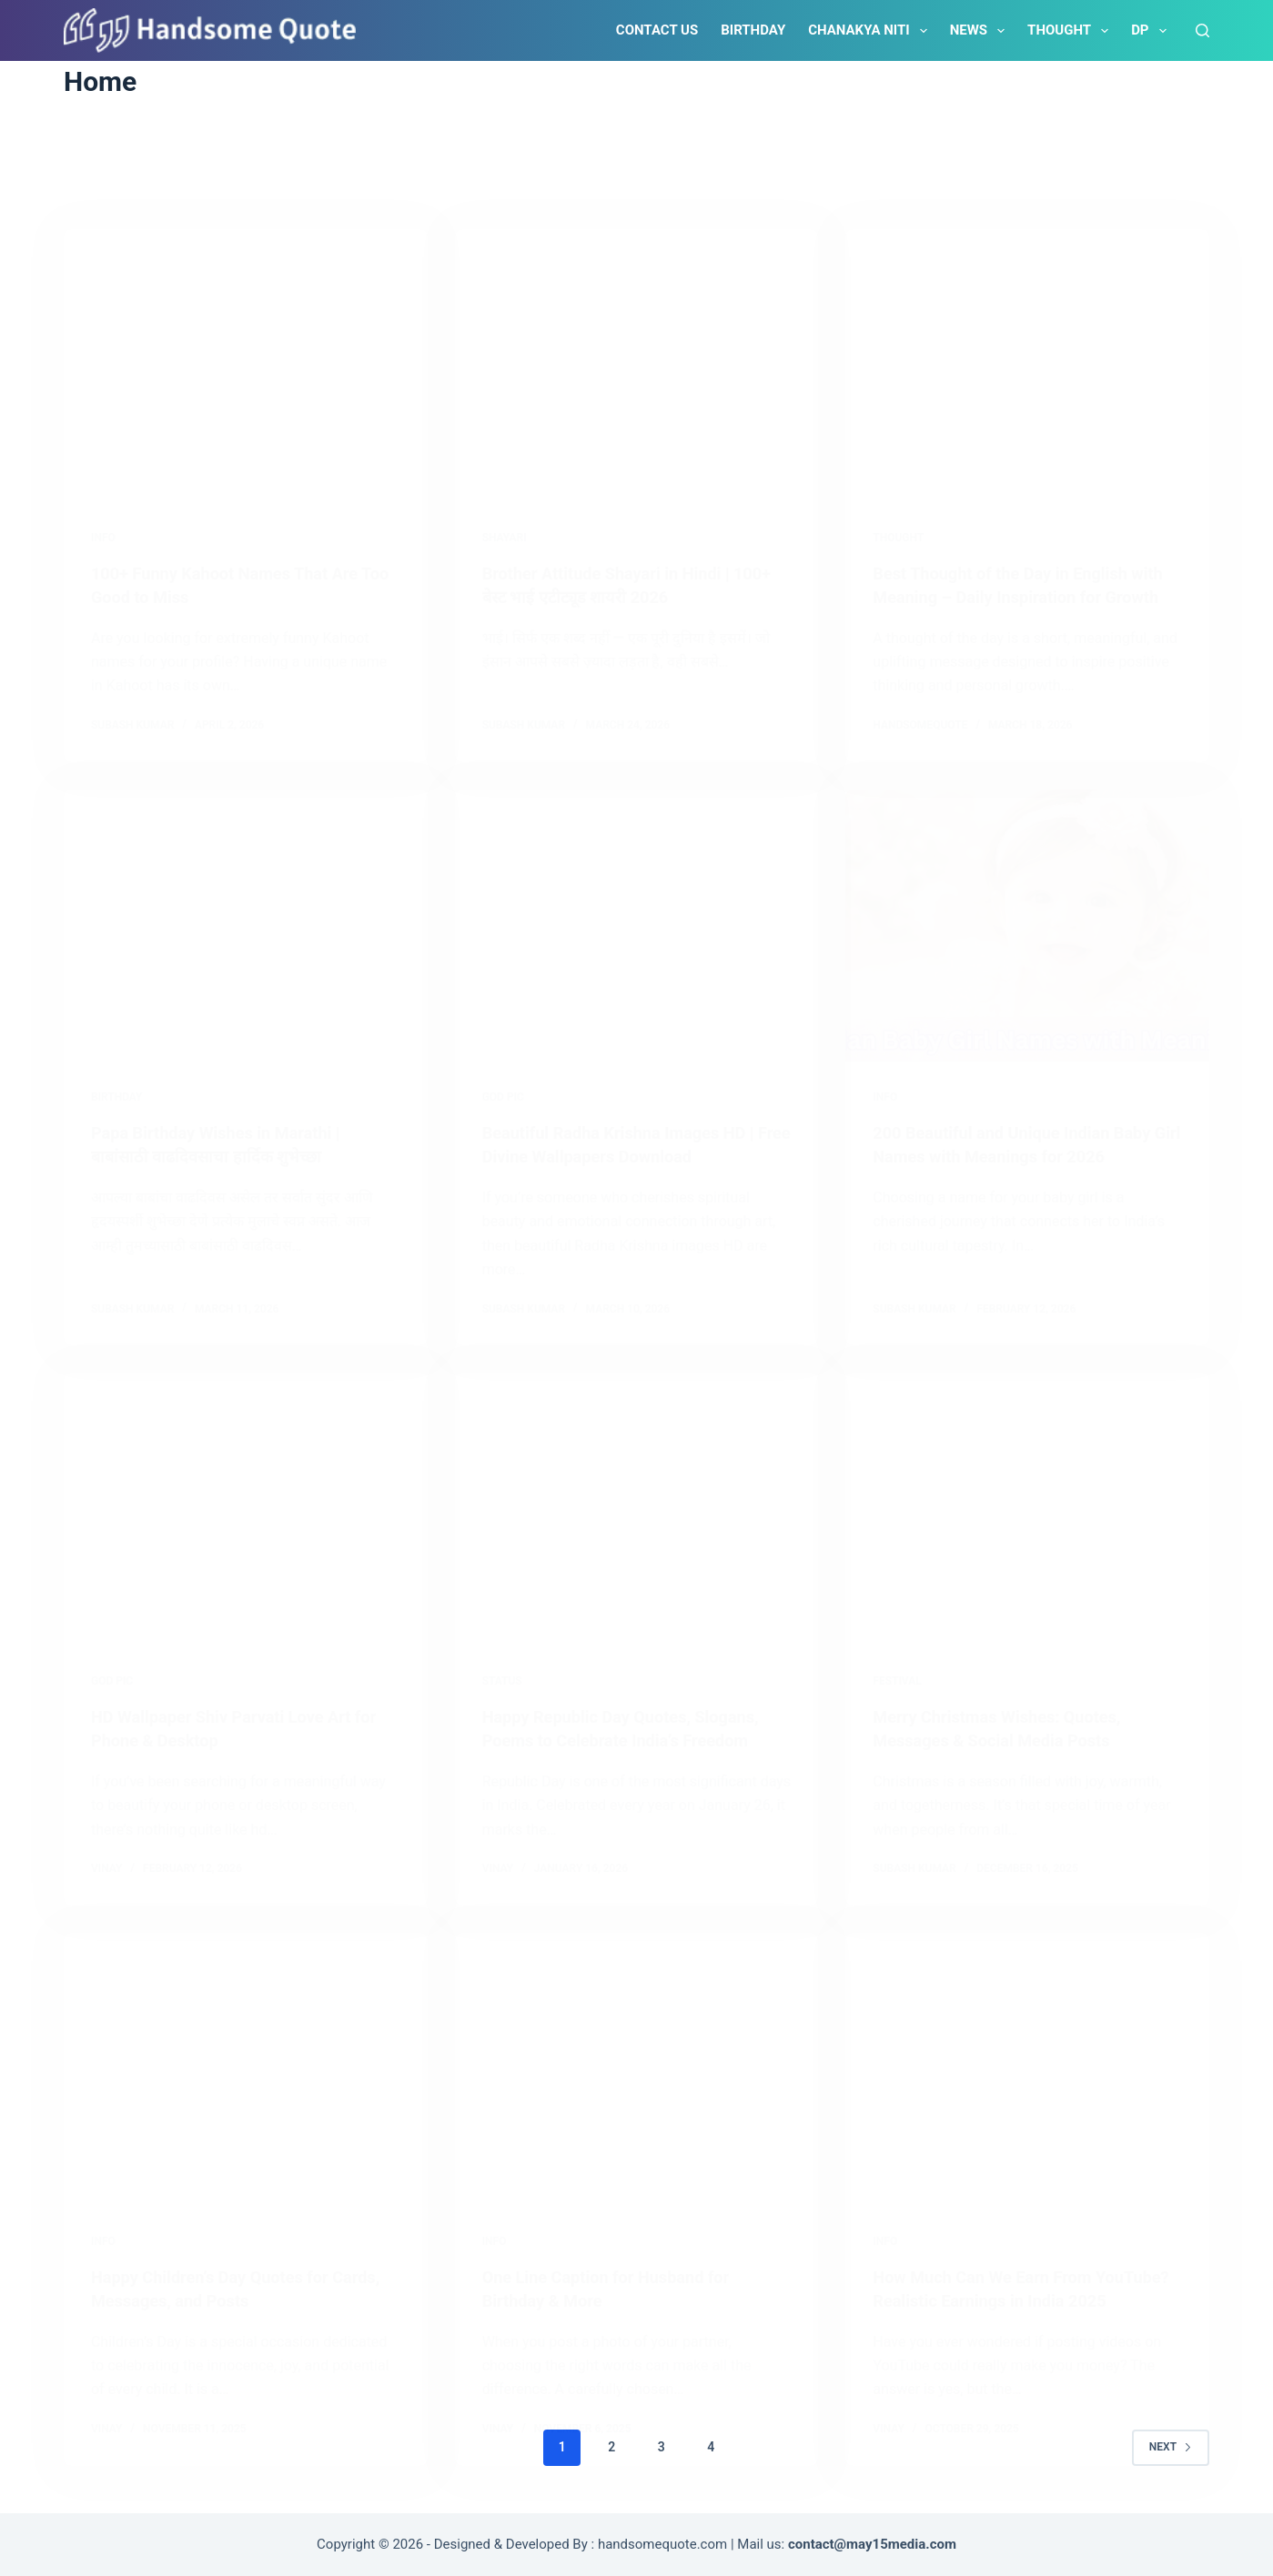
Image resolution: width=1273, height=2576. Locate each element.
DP (1152, 31)
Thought (1071, 31)
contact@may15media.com (872, 2544)
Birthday (753, 30)
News (981, 31)
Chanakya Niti (871, 31)
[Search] (1202, 30)
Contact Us (657, 30)
